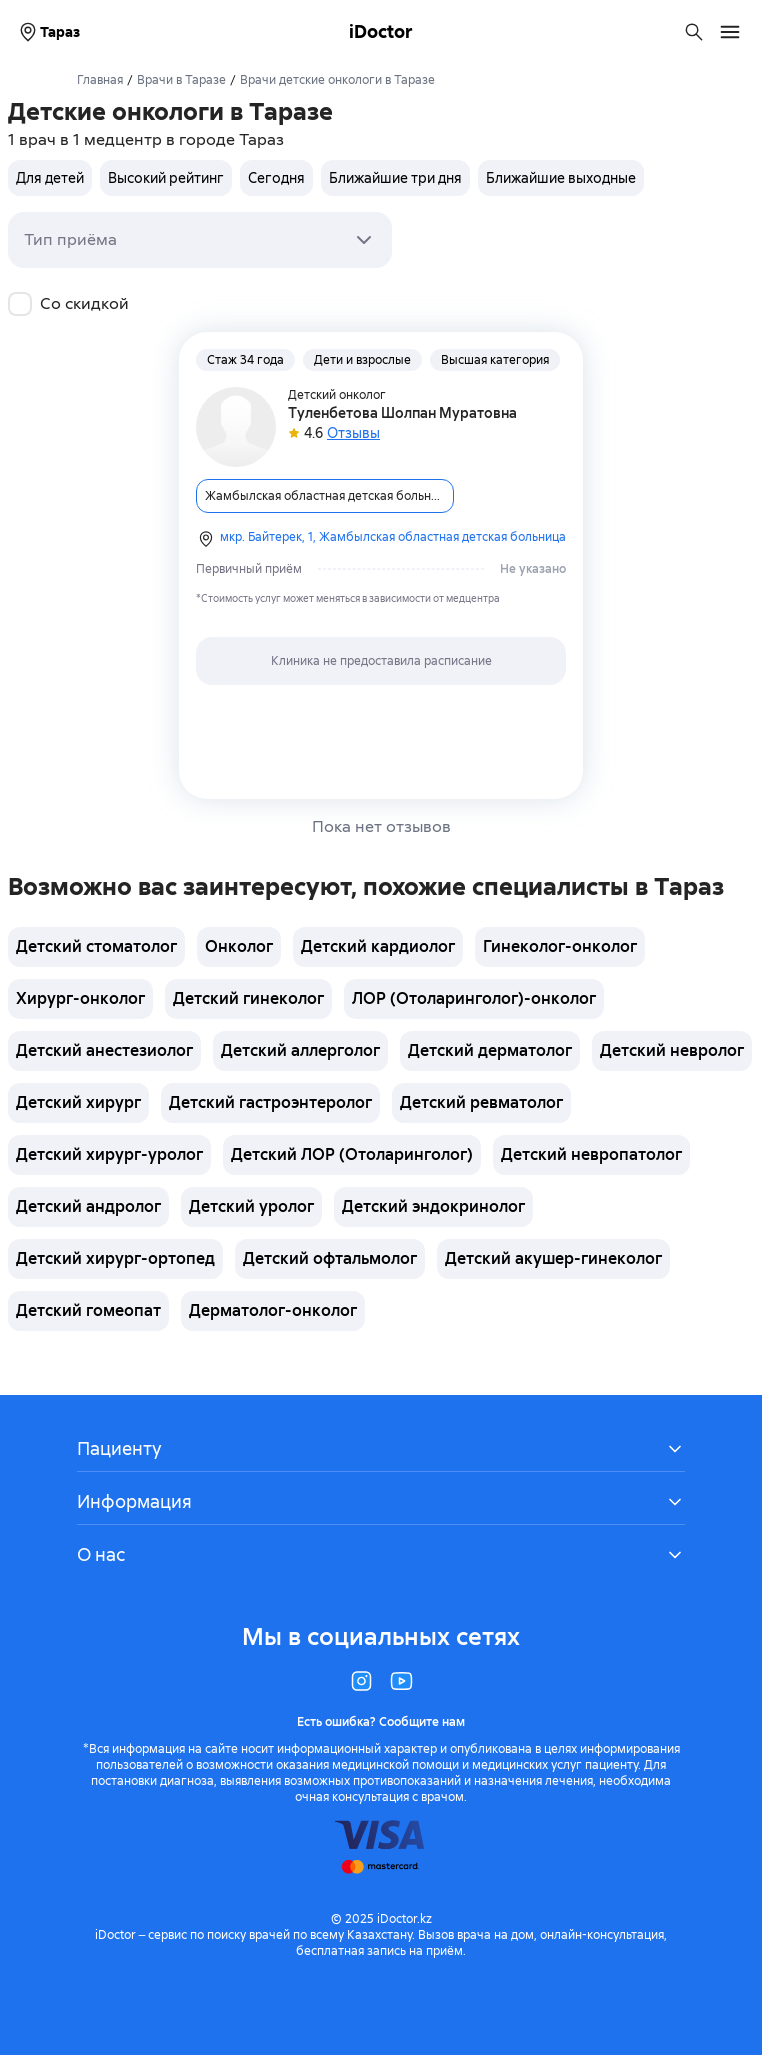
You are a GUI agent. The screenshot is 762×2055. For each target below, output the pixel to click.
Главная (100, 80)
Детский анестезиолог (104, 1050)
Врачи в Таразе (181, 80)
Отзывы (353, 433)
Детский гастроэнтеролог (270, 1102)
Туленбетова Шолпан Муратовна (402, 413)
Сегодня (276, 178)
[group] (326, 178)
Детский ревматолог (481, 1102)
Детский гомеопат (88, 1310)
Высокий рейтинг (166, 178)
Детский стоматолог (96, 946)
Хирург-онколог (80, 998)
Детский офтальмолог (330, 1258)
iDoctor (381, 31)
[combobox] (200, 240)
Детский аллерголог (300, 1050)
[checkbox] (20, 304)
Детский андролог (88, 1206)
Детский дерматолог (490, 1050)
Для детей (50, 178)
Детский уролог (251, 1206)
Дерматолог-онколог (273, 1310)
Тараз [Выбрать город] (48, 32)
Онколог (239, 946)
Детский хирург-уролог (109, 1154)
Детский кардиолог (378, 946)
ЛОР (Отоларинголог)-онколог (474, 998)
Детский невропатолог (591, 1154)
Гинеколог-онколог (560, 946)
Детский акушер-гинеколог (553, 1258)
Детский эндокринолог (433, 1206)
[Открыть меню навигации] (730, 32)
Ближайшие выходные (561, 178)
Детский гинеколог (248, 998)
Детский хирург (78, 1102)
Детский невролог (672, 1050)
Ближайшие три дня (395, 178)
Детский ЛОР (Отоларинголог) (352, 1154)
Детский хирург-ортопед (115, 1258)
